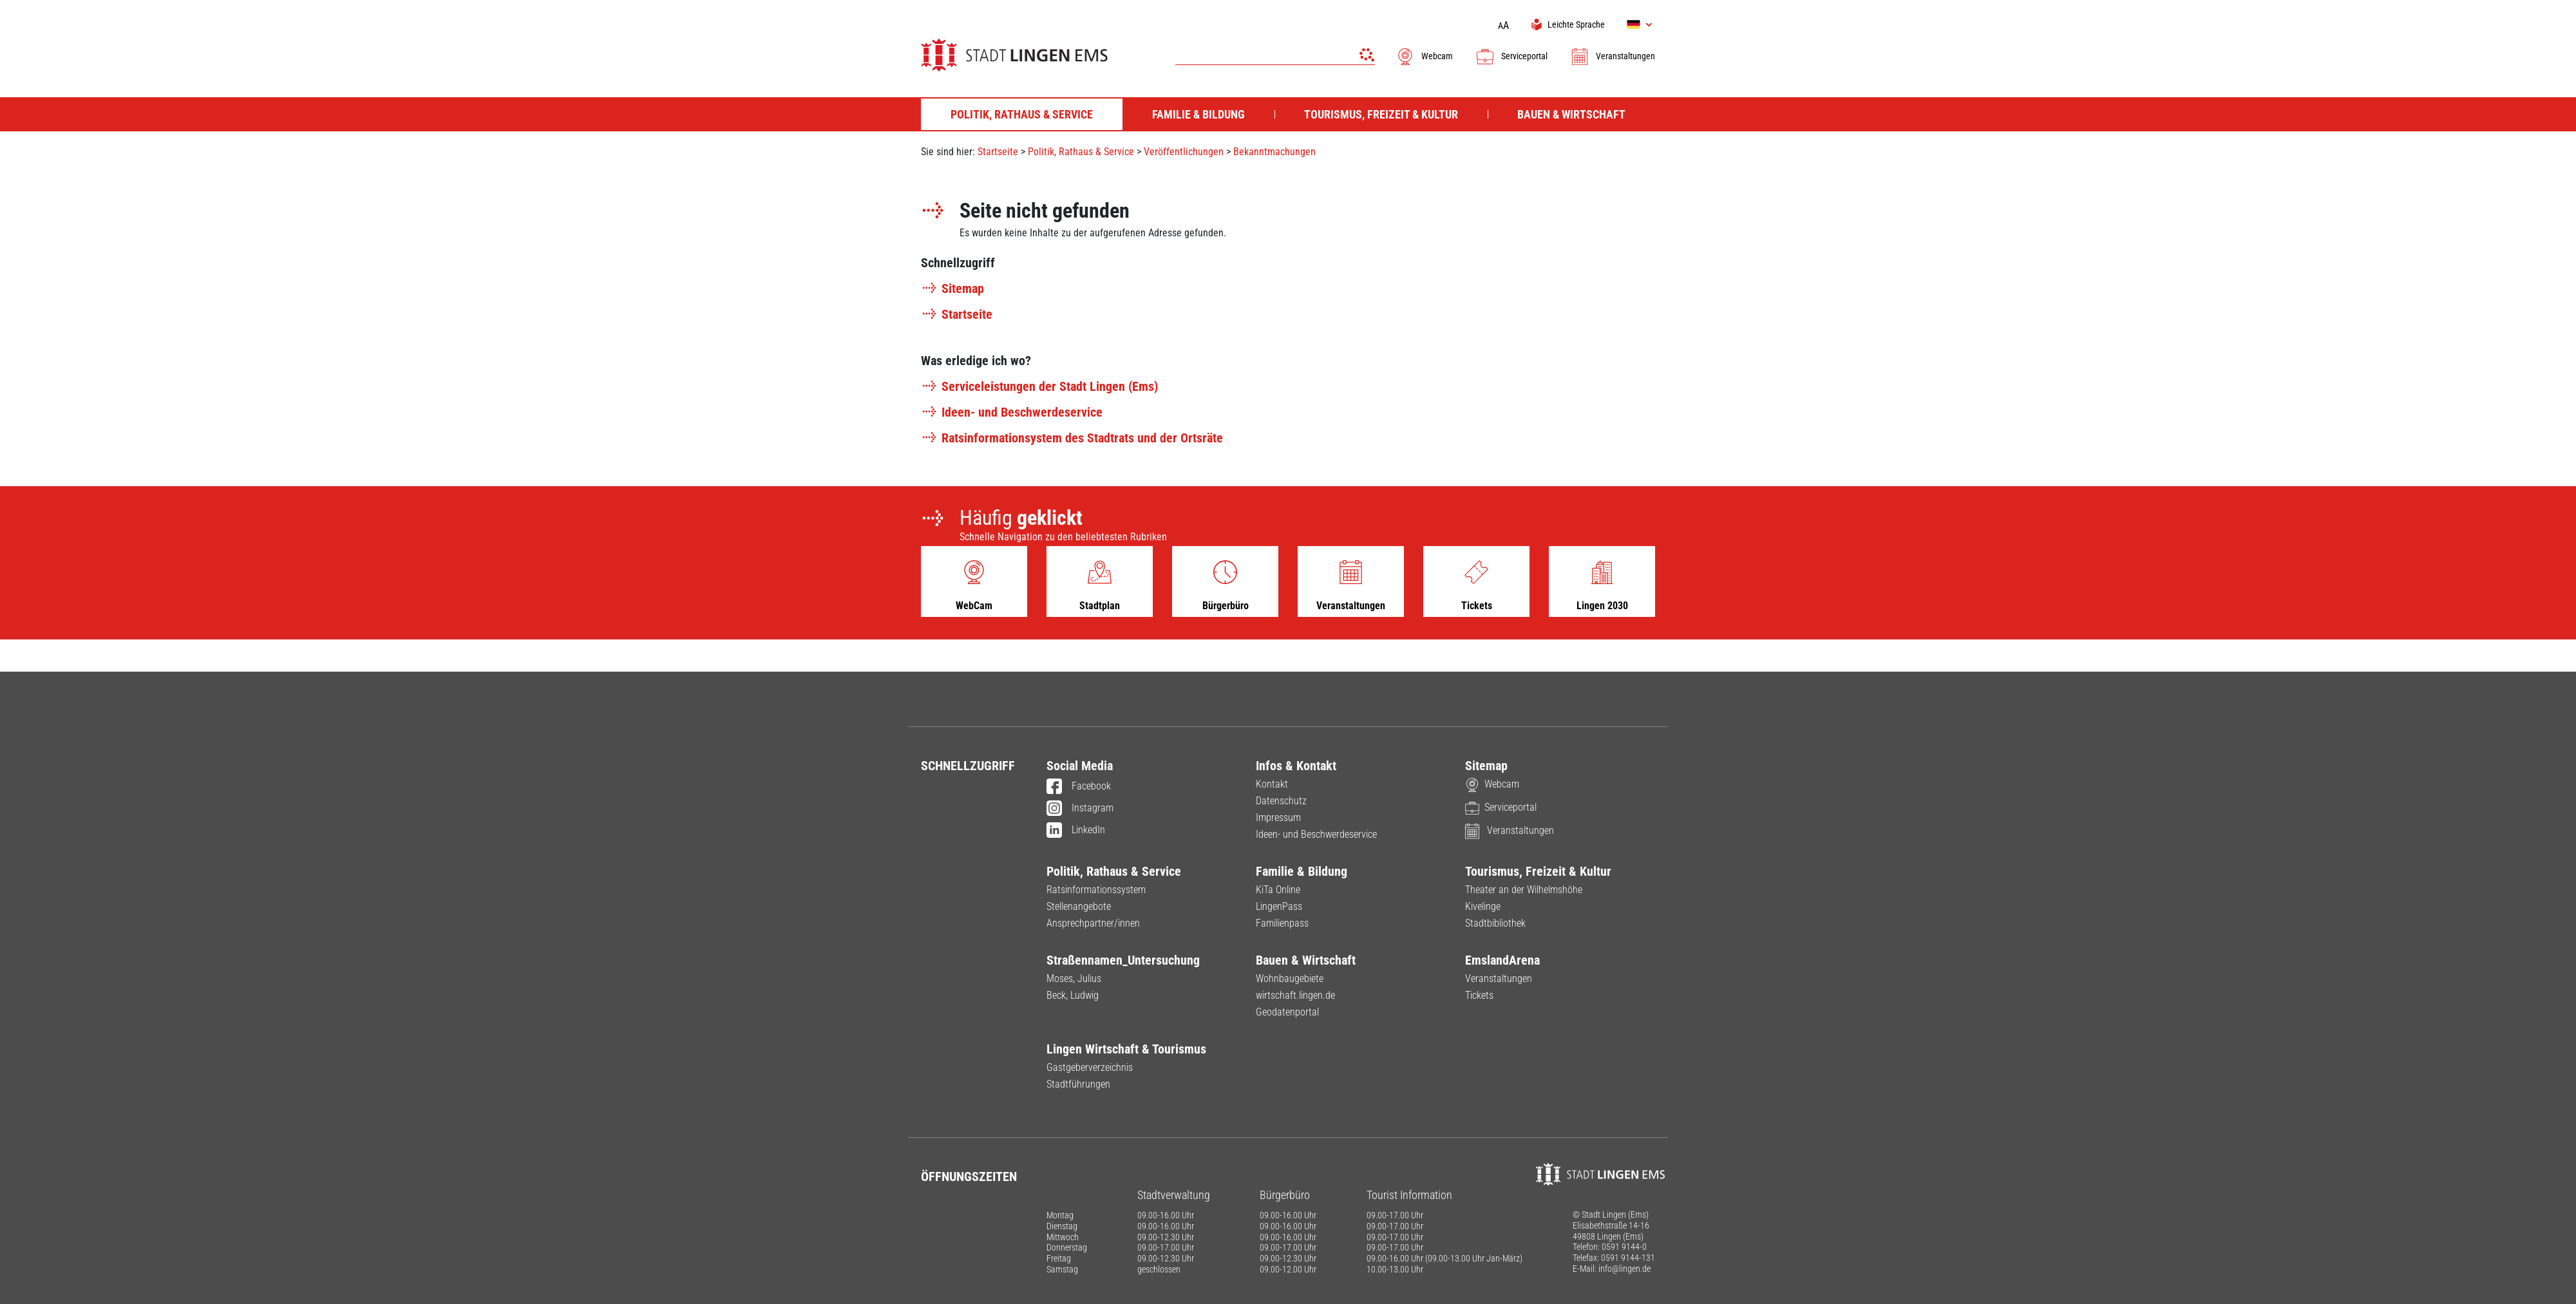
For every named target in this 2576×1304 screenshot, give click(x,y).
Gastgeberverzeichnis (1089, 1067)
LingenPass (1279, 906)
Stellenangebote (1078, 906)
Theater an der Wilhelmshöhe (1523, 890)
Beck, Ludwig (1072, 995)
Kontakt (1272, 784)
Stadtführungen (1078, 1084)
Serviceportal (1511, 56)
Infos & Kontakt (1296, 765)
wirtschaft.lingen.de (1295, 995)
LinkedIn (1075, 830)
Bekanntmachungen (1274, 152)
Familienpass (1282, 923)
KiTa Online (1278, 890)
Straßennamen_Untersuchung (1123, 960)
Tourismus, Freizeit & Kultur (1538, 871)
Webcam (1424, 56)
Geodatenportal (1287, 1012)
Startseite (998, 152)
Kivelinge (1483, 906)
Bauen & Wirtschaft (1306, 960)
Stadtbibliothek (1495, 923)
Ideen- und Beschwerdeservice (1012, 412)
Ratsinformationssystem (1096, 890)
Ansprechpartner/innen (1093, 923)
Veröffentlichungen (1184, 152)
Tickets (1479, 995)
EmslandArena (1502, 960)
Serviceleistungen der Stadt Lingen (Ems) (1039, 386)
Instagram (1079, 808)
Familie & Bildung (1301, 871)
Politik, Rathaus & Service (1081, 152)
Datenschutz (1281, 801)
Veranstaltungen (1612, 56)
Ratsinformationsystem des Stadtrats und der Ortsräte (1072, 438)
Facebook (1078, 787)
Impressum (1278, 817)
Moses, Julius (1073, 978)
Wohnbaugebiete (1289, 978)
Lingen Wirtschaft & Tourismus (1126, 1049)
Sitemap (952, 288)
